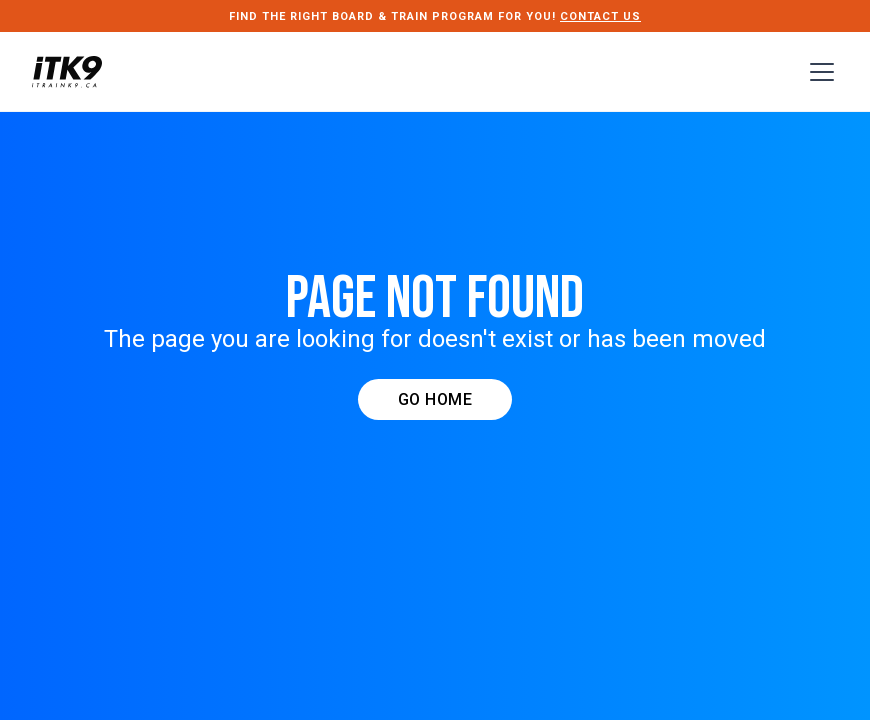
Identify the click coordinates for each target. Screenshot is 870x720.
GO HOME (435, 399)
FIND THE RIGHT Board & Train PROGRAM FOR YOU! (435, 16)
